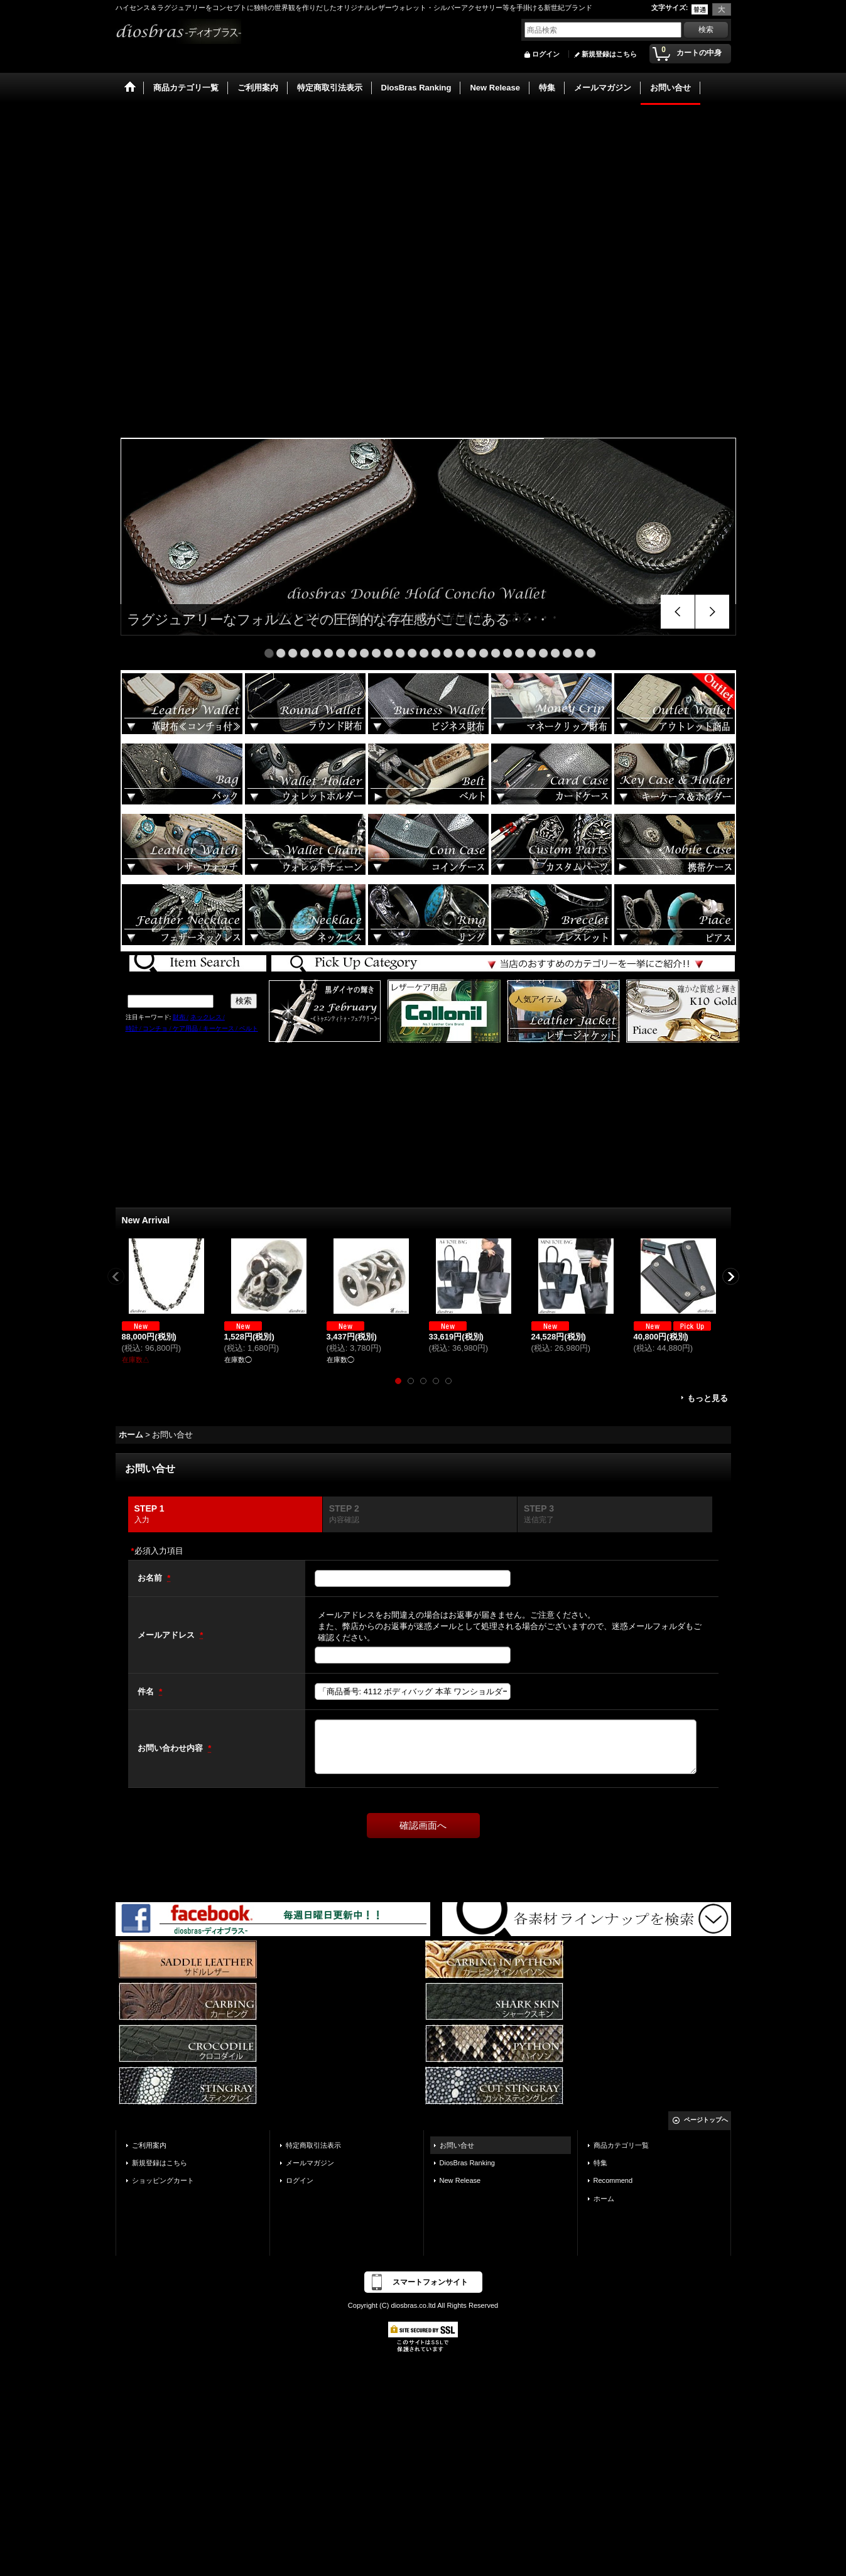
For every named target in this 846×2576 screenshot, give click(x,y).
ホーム (604, 2198)
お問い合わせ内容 (171, 1748)
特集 (600, 2163)
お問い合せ (457, 2145)
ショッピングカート (163, 2180)
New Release (460, 2180)
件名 (147, 1691)
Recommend (613, 2180)
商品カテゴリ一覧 (621, 2145)
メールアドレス (167, 1635)
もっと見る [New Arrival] (707, 1398)
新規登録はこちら (609, 54)
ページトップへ (706, 2119)
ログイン (546, 54)
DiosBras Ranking (467, 2163)
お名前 (151, 1578)
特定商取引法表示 (313, 2145)
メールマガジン (310, 2163)
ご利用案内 (149, 2145)
